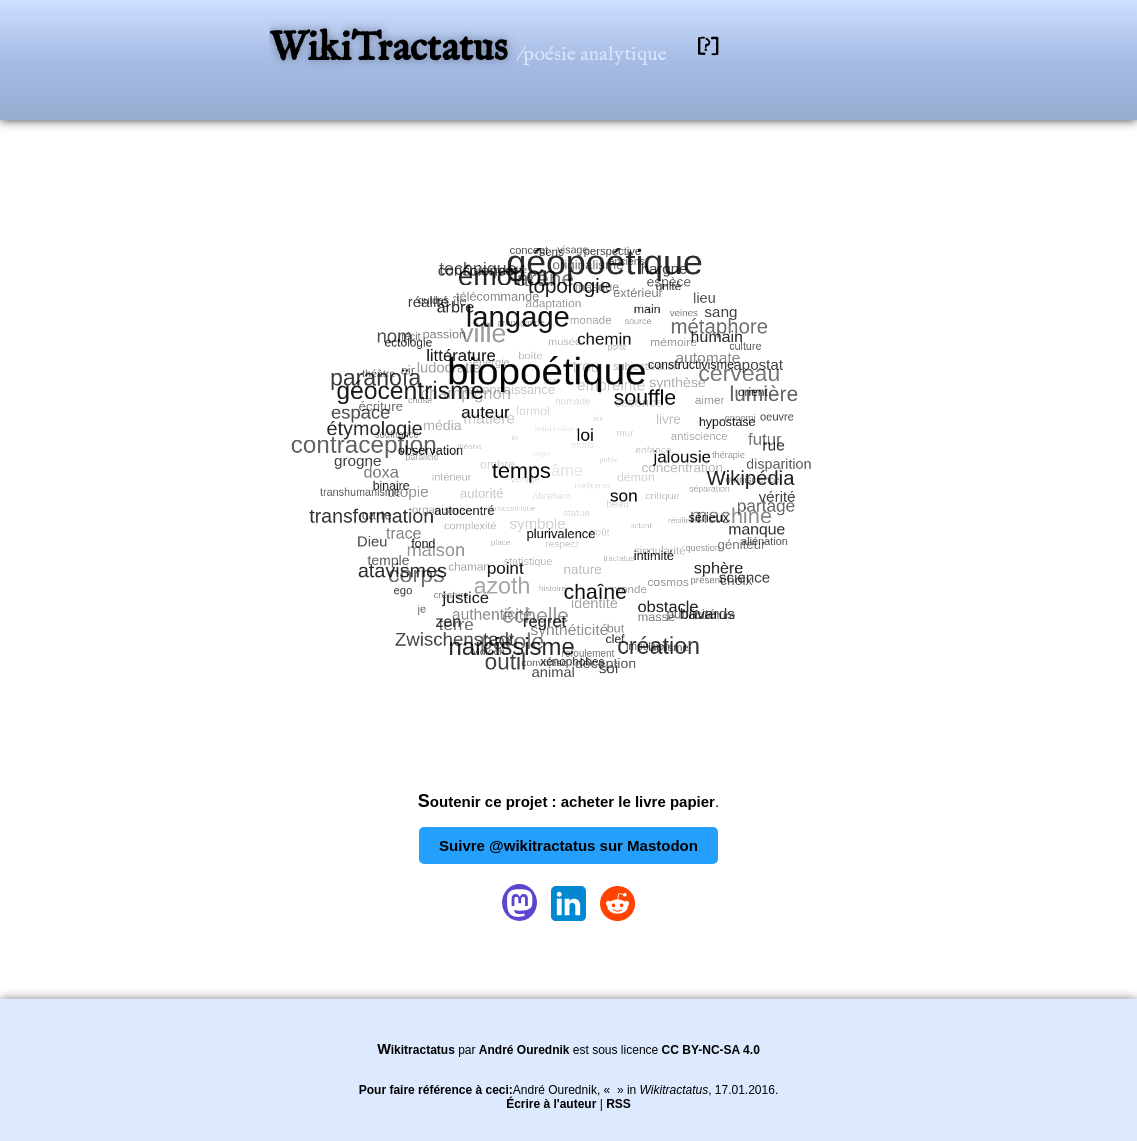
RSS (618, 1104)
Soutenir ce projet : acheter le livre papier (566, 801)
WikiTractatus (392, 49)
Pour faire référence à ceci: (436, 1090)
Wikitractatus (416, 1050)
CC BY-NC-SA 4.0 (711, 1050)
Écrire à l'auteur (551, 1104)
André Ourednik (524, 1050)
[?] (708, 46)
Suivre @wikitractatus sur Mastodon (568, 845)
